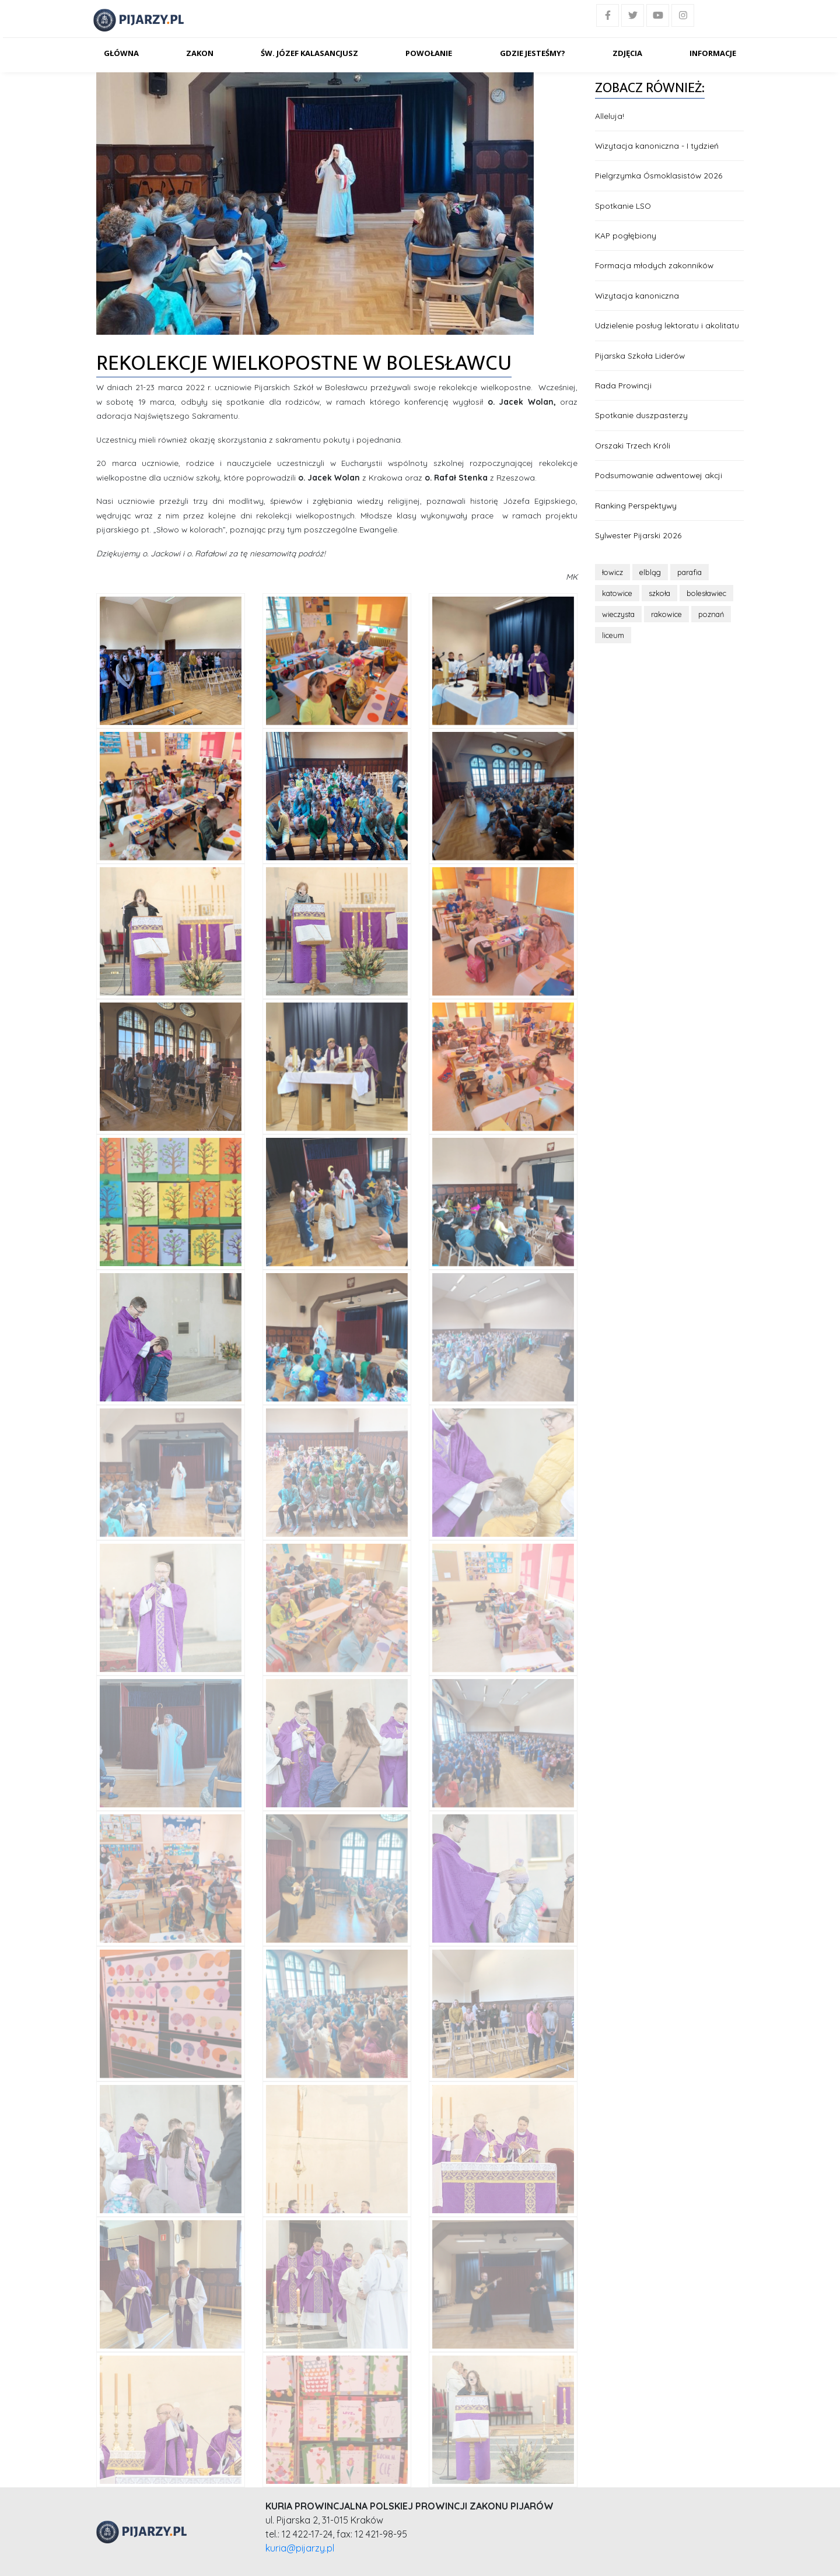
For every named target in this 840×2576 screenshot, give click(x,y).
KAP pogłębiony (625, 235)
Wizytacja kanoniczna (637, 295)
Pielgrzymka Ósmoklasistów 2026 (658, 175)
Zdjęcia (627, 53)
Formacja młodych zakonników (654, 265)
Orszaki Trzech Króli (632, 445)
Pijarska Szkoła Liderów (640, 355)
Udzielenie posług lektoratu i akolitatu (667, 325)
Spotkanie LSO (623, 206)
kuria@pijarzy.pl (299, 2548)
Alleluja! (609, 116)
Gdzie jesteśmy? (532, 53)
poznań (711, 614)
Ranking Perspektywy (636, 505)
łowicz (612, 572)
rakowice (666, 614)
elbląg (650, 572)
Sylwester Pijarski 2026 (638, 535)
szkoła (659, 593)
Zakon (200, 53)
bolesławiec (706, 593)
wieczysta (618, 614)
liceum (613, 635)
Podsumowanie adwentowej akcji (658, 475)
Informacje (713, 53)
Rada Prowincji (623, 385)
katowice (617, 593)
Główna (121, 53)
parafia (689, 572)
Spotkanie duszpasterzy (641, 415)
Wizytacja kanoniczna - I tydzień (657, 145)
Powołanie (428, 53)
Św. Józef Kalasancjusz (309, 53)
